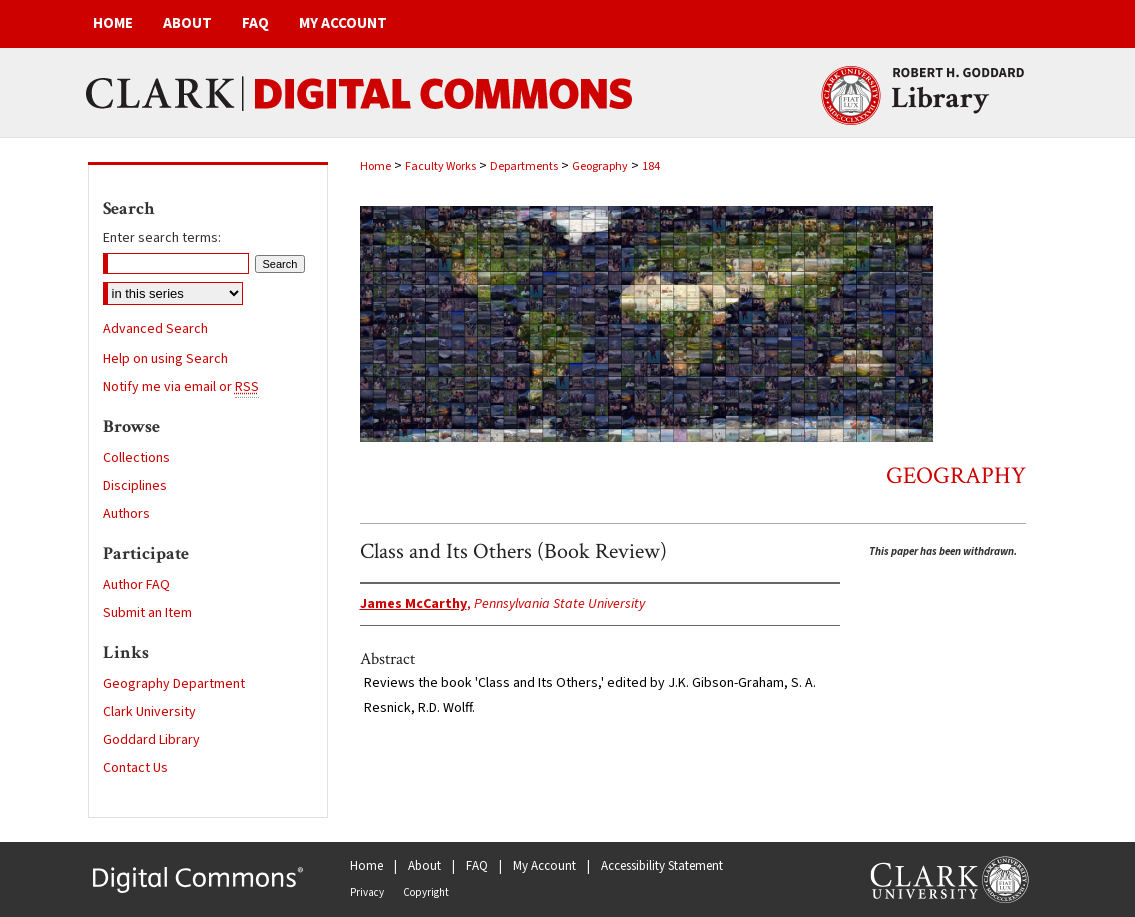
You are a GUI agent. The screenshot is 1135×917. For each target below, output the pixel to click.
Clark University (149, 712)
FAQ (477, 866)
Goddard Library (151, 740)
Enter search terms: (162, 238)
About (424, 866)
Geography (600, 166)
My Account (544, 866)
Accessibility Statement (662, 866)
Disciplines (135, 486)
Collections (136, 458)
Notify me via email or (181, 387)
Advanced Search (155, 329)
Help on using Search (165, 359)
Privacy (367, 892)
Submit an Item (147, 613)
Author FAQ (136, 585)
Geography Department (174, 684)
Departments (524, 166)
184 (651, 166)
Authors (126, 514)
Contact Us (135, 768)
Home (375, 166)
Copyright (426, 892)
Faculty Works (440, 166)
